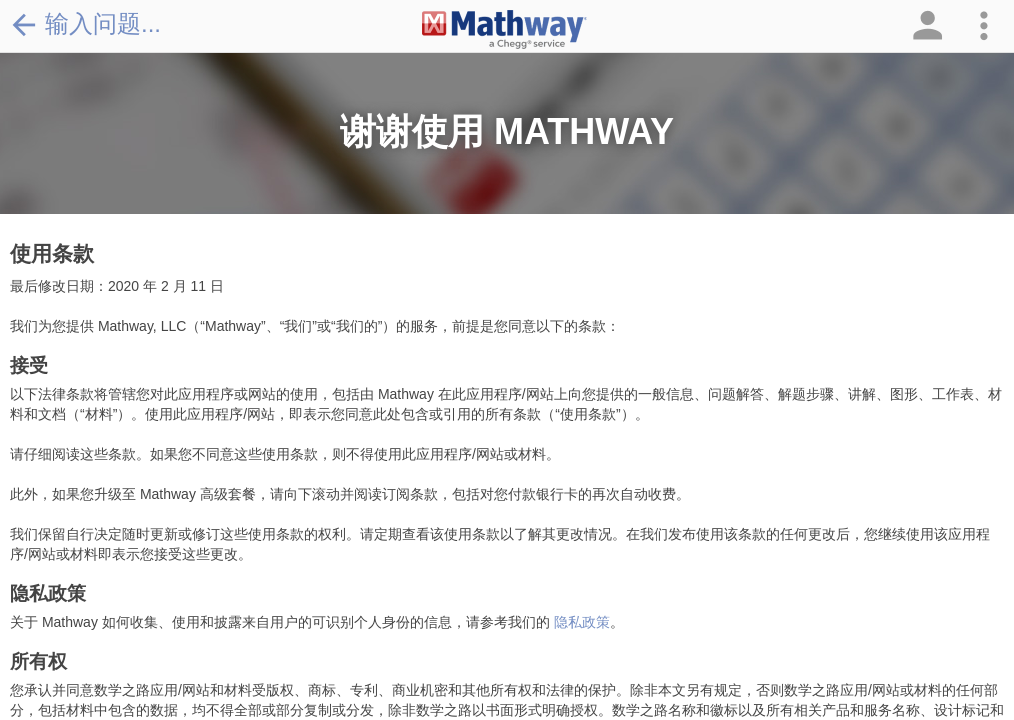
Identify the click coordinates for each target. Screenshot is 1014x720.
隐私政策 (582, 622)
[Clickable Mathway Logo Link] (504, 30)
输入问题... (85, 24)
